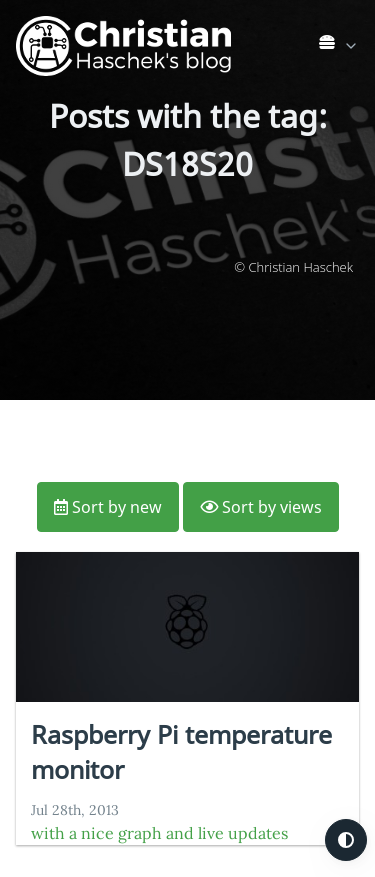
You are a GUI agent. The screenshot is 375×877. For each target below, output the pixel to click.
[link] (339, 46)
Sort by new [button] (108, 507)
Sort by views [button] (261, 507)
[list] (339, 42)
